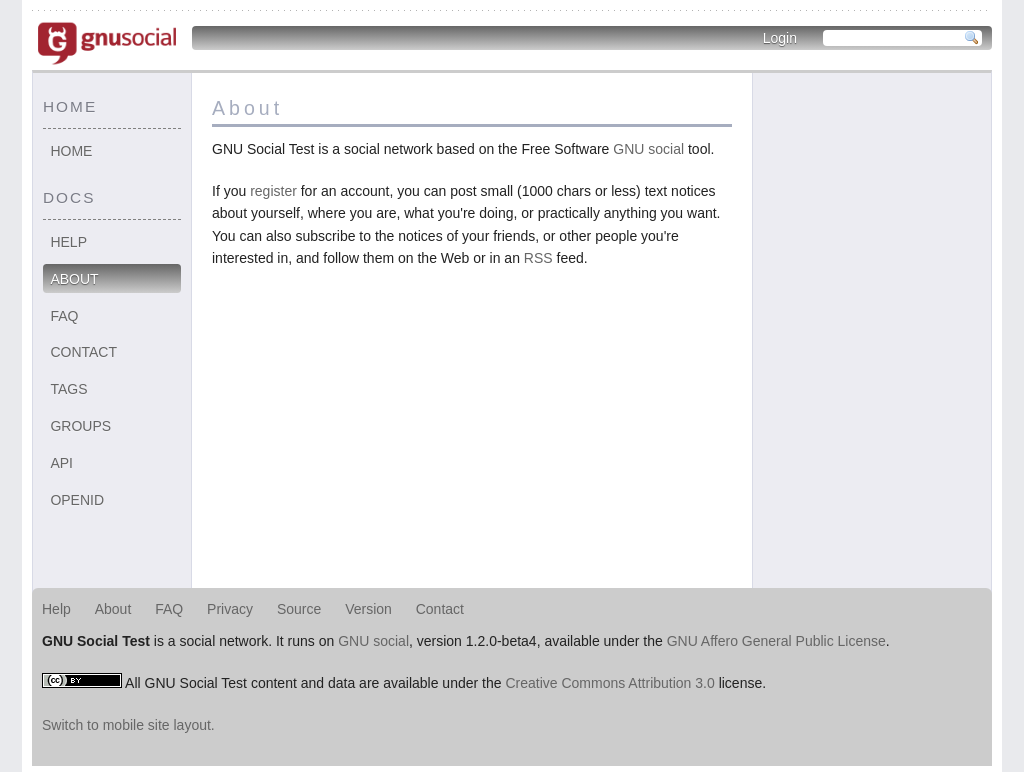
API (61, 463)
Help (68, 242)
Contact (83, 352)
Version (368, 609)
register (273, 191)
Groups (80, 426)
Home (71, 151)
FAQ (64, 316)
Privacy (230, 609)
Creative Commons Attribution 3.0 (609, 683)
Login (780, 38)
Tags (68, 389)
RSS (538, 258)
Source (299, 609)
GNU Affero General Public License (776, 641)
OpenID (77, 500)
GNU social (648, 149)
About (74, 279)
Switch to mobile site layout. (128, 725)
